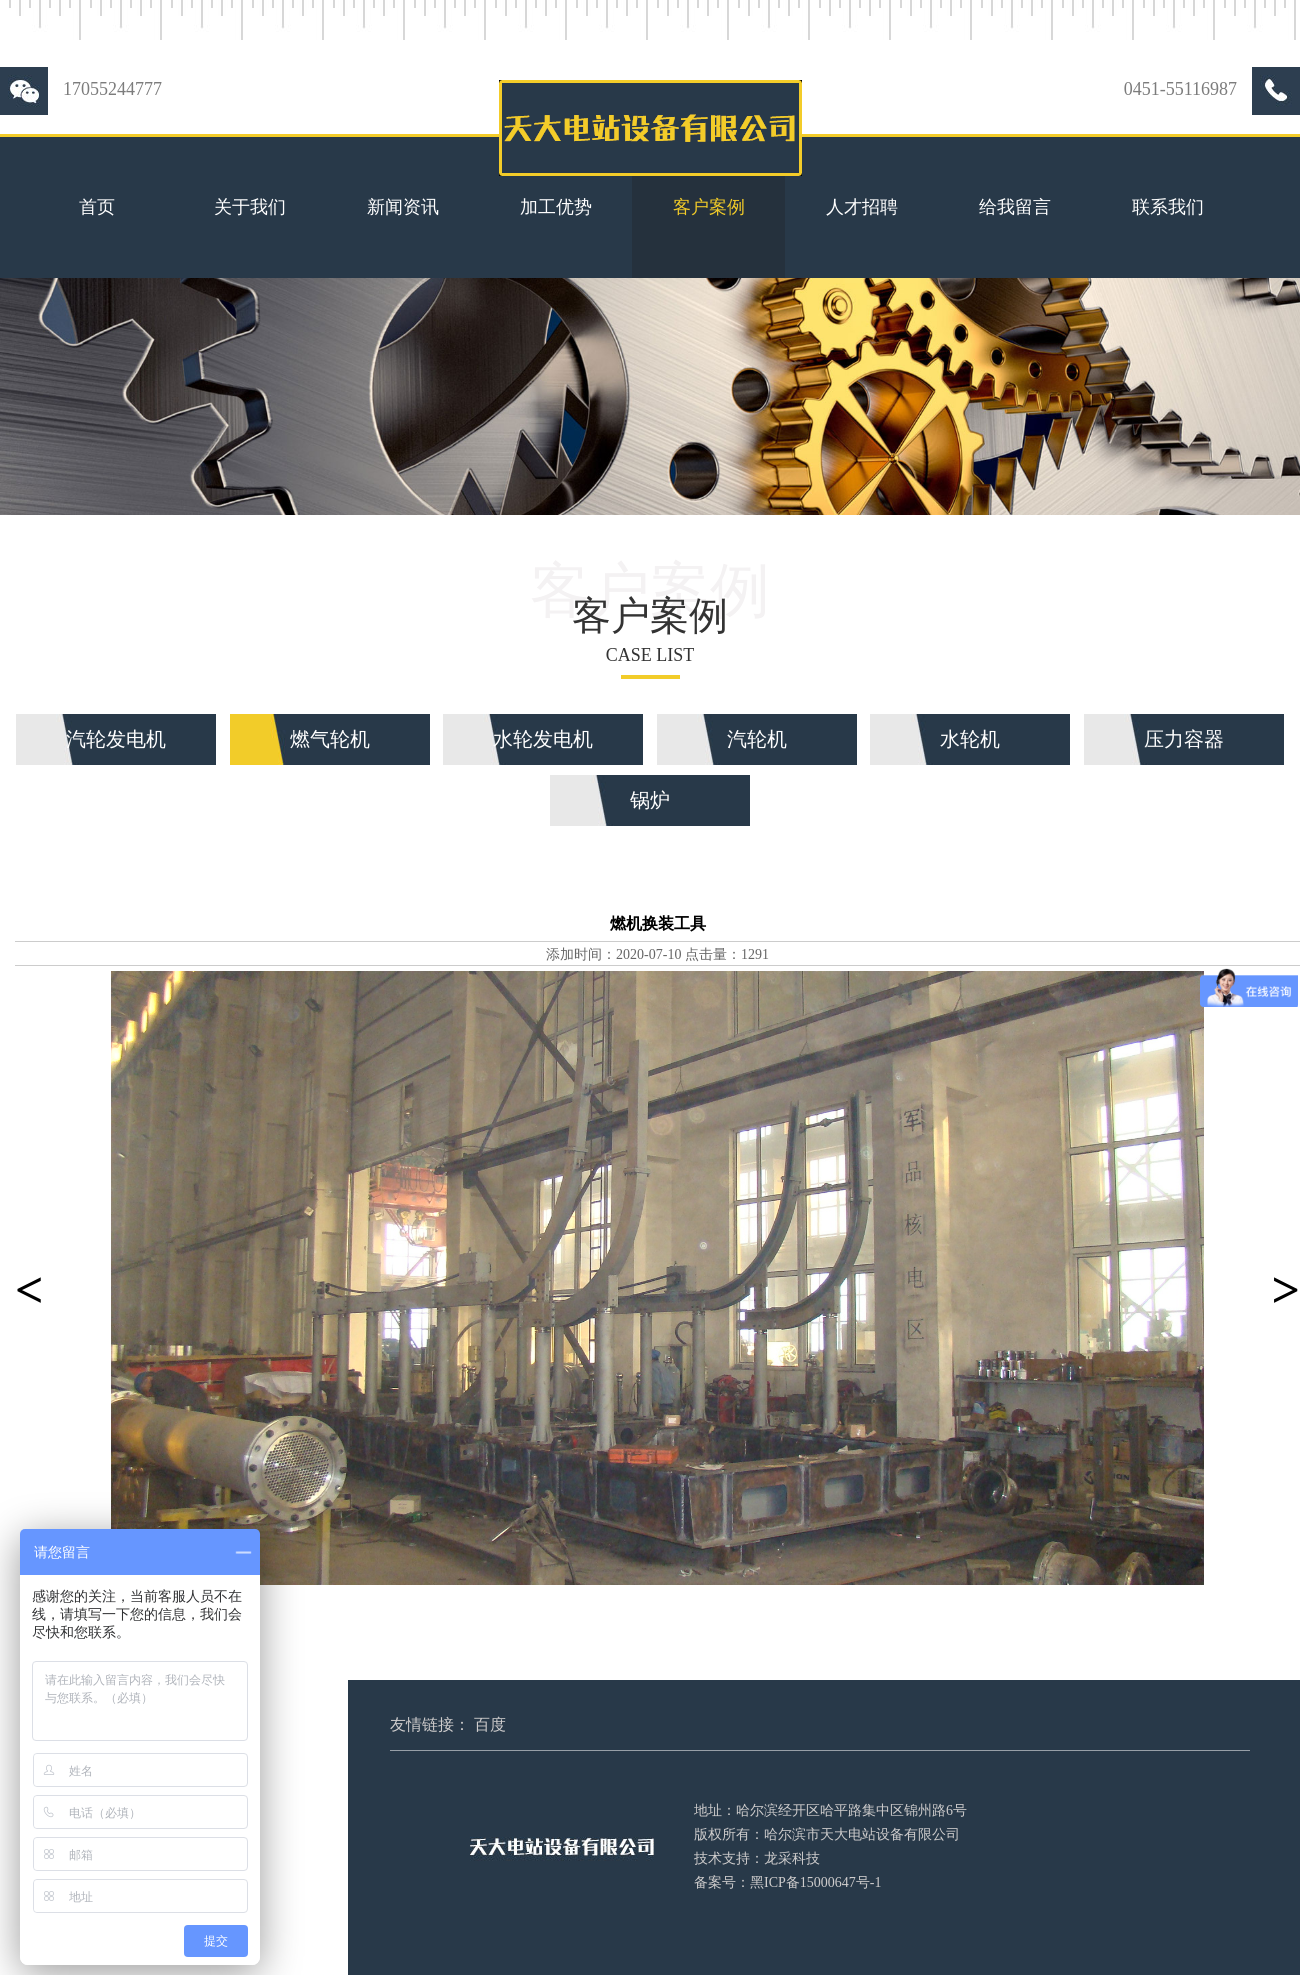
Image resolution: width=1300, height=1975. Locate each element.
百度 (490, 1724)
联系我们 (1168, 207)
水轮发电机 (543, 739)
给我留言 (1015, 207)
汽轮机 (757, 739)
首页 (97, 207)
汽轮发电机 (116, 739)
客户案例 (709, 207)
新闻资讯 (403, 207)
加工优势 (556, 207)
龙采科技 (792, 1858)
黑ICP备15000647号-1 (815, 1882)
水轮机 (970, 739)
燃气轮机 (330, 739)
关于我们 (250, 207)
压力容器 (1184, 739)
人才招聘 (862, 207)
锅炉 (650, 800)
